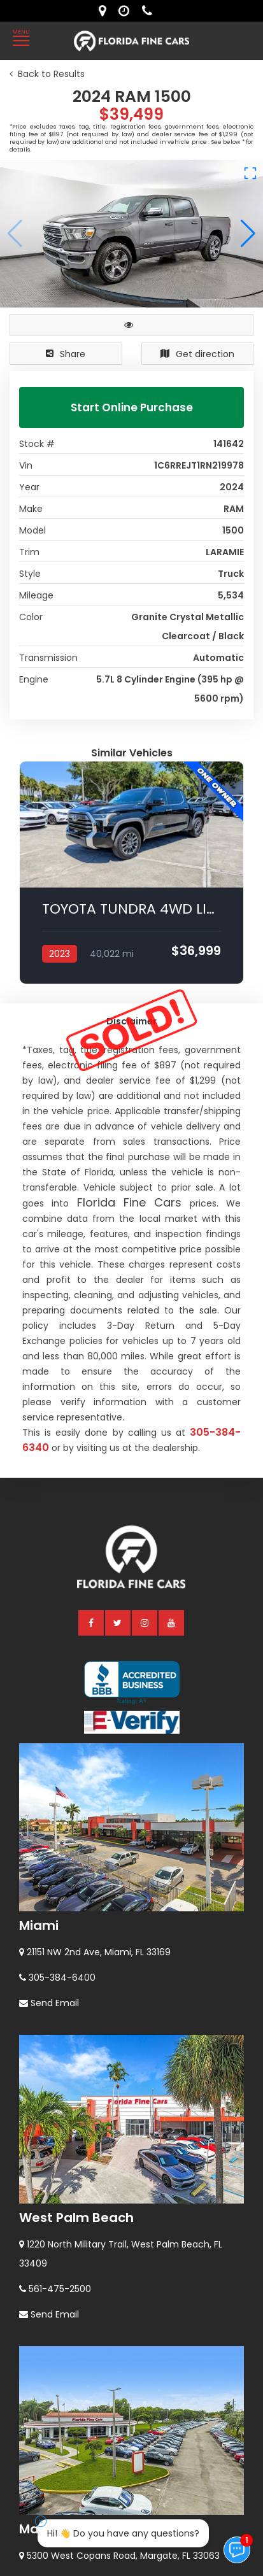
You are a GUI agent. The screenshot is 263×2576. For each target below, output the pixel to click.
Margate (47, 2284)
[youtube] (172, 1377)
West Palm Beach (76, 1972)
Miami (39, 1680)
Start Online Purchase (132, 407)
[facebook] (91, 1377)
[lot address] (105, 11)
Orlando (45, 2507)
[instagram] (145, 1377)
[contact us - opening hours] (127, 11)
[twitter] (118, 1377)
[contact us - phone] (150, 11)
